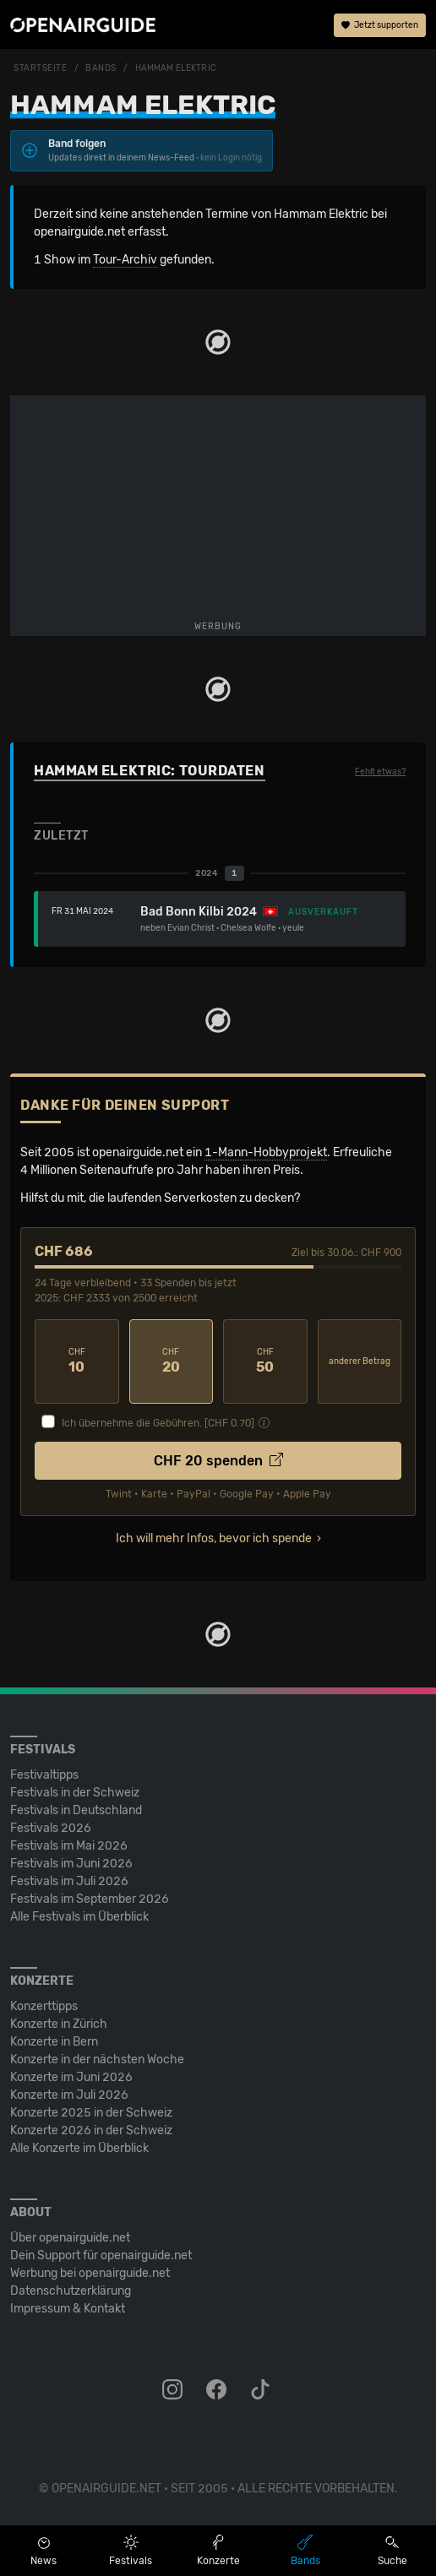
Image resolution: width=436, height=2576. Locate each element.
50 (265, 1361)
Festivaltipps (44, 1775)
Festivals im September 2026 (89, 1899)
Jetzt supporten (379, 25)
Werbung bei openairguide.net (90, 2273)
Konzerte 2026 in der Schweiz (91, 2130)
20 (171, 1361)
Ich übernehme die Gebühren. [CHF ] (158, 1423)
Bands (101, 68)
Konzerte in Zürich (58, 2024)
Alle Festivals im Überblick (79, 1917)
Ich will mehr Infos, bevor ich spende (214, 1538)
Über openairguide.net (70, 2238)
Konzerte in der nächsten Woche (97, 2059)
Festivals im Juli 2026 (69, 1881)
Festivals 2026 (50, 1828)
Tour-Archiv (125, 260)
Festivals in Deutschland (76, 1810)
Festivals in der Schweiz (74, 1792)
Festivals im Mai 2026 (69, 1846)
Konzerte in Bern (54, 2042)
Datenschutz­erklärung (70, 2291)
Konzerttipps (44, 2006)
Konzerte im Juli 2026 (69, 2095)
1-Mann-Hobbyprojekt (265, 1152)
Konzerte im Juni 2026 (71, 2077)
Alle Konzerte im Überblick (79, 2148)
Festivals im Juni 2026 (71, 1863)
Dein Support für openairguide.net (101, 2255)
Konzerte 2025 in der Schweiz (91, 2113)
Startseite (41, 68)
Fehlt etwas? (380, 772)
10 (76, 1361)
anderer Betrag (359, 1361)
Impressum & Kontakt (67, 2309)
